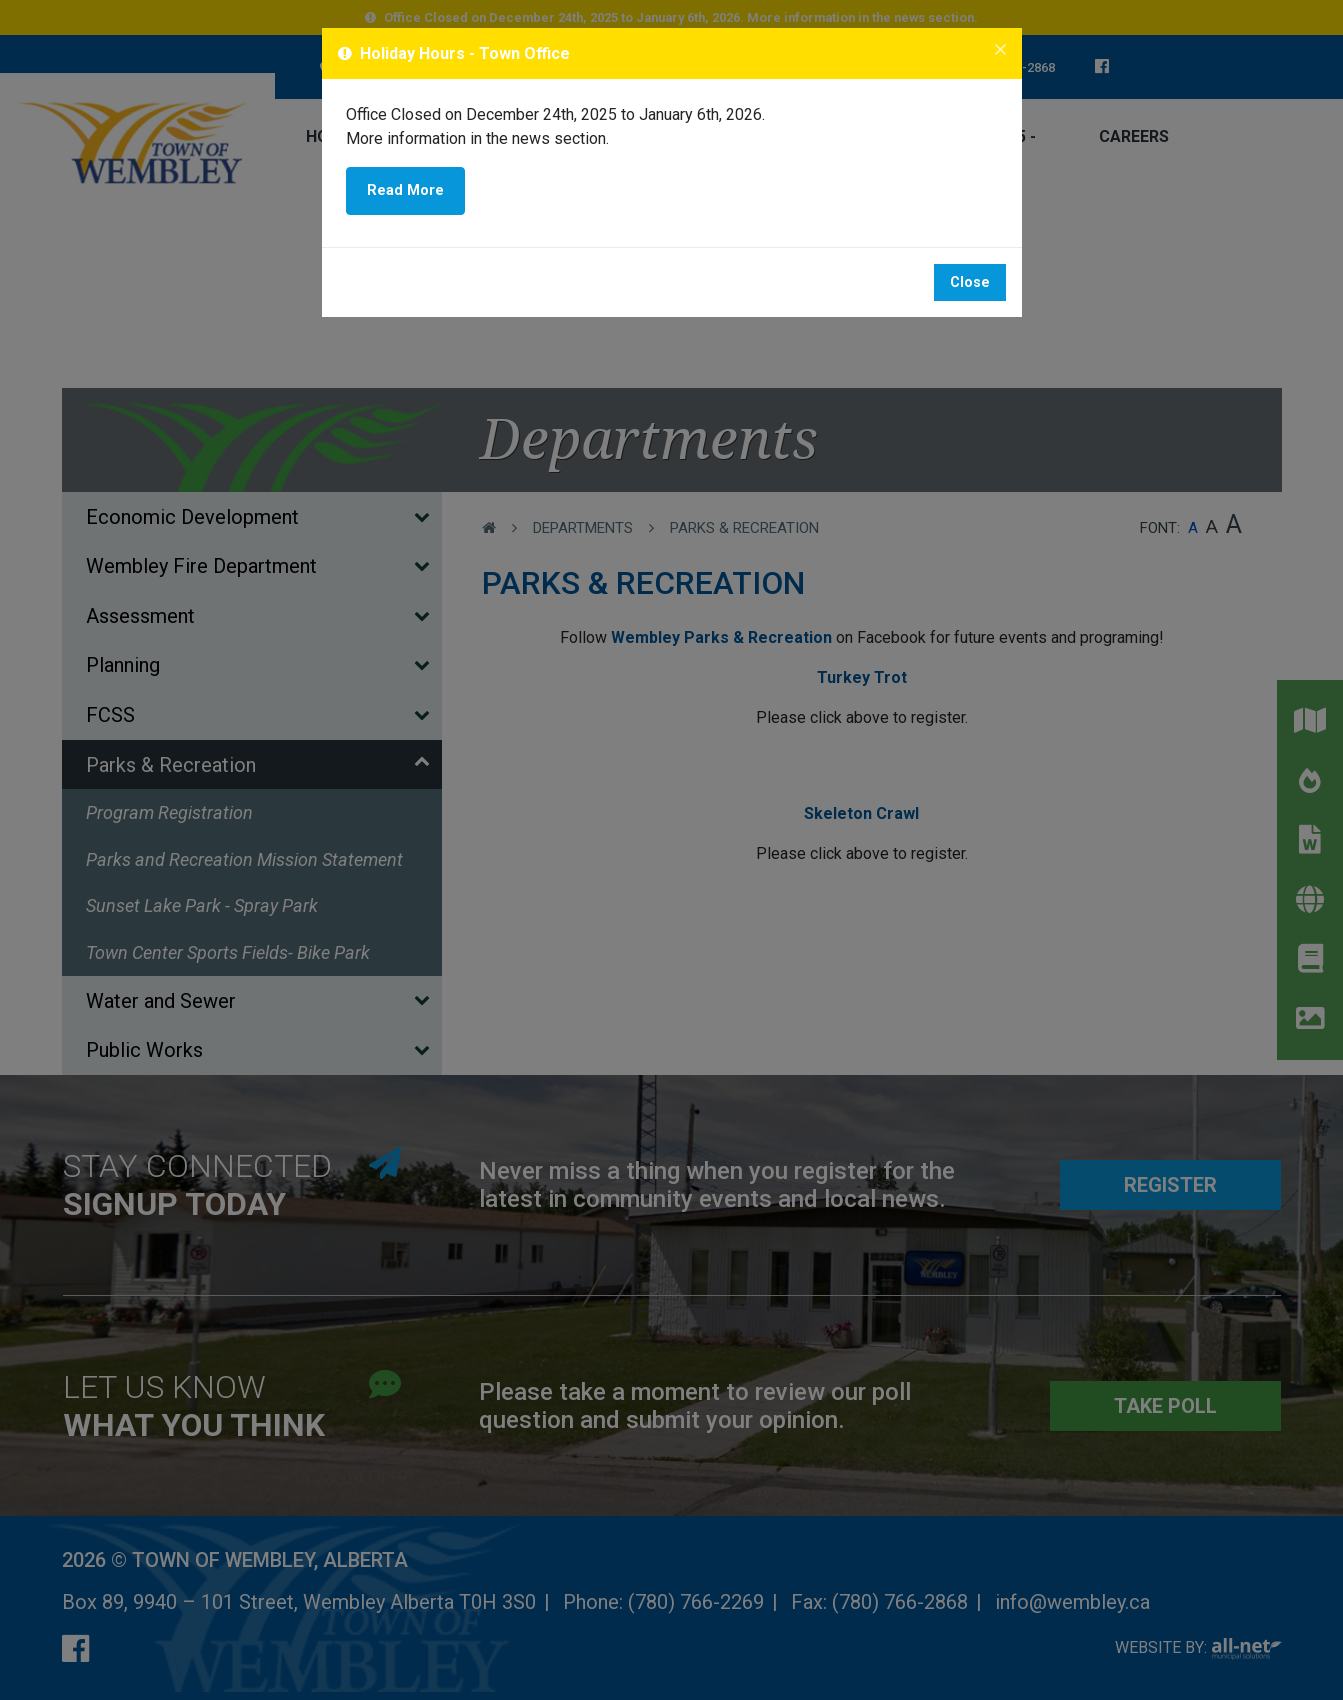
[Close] (1000, 50)
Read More (405, 190)
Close (970, 282)
